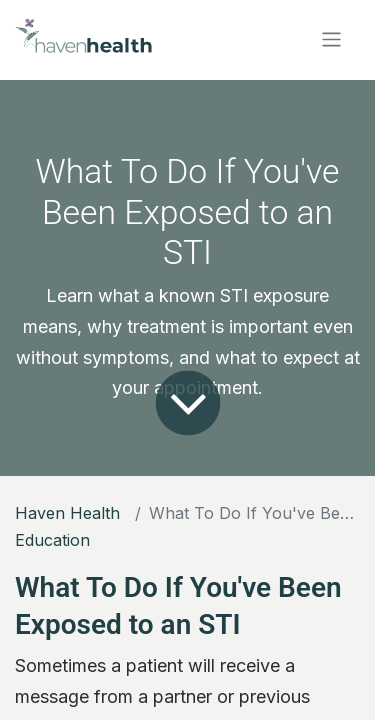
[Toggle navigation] (331, 39)
